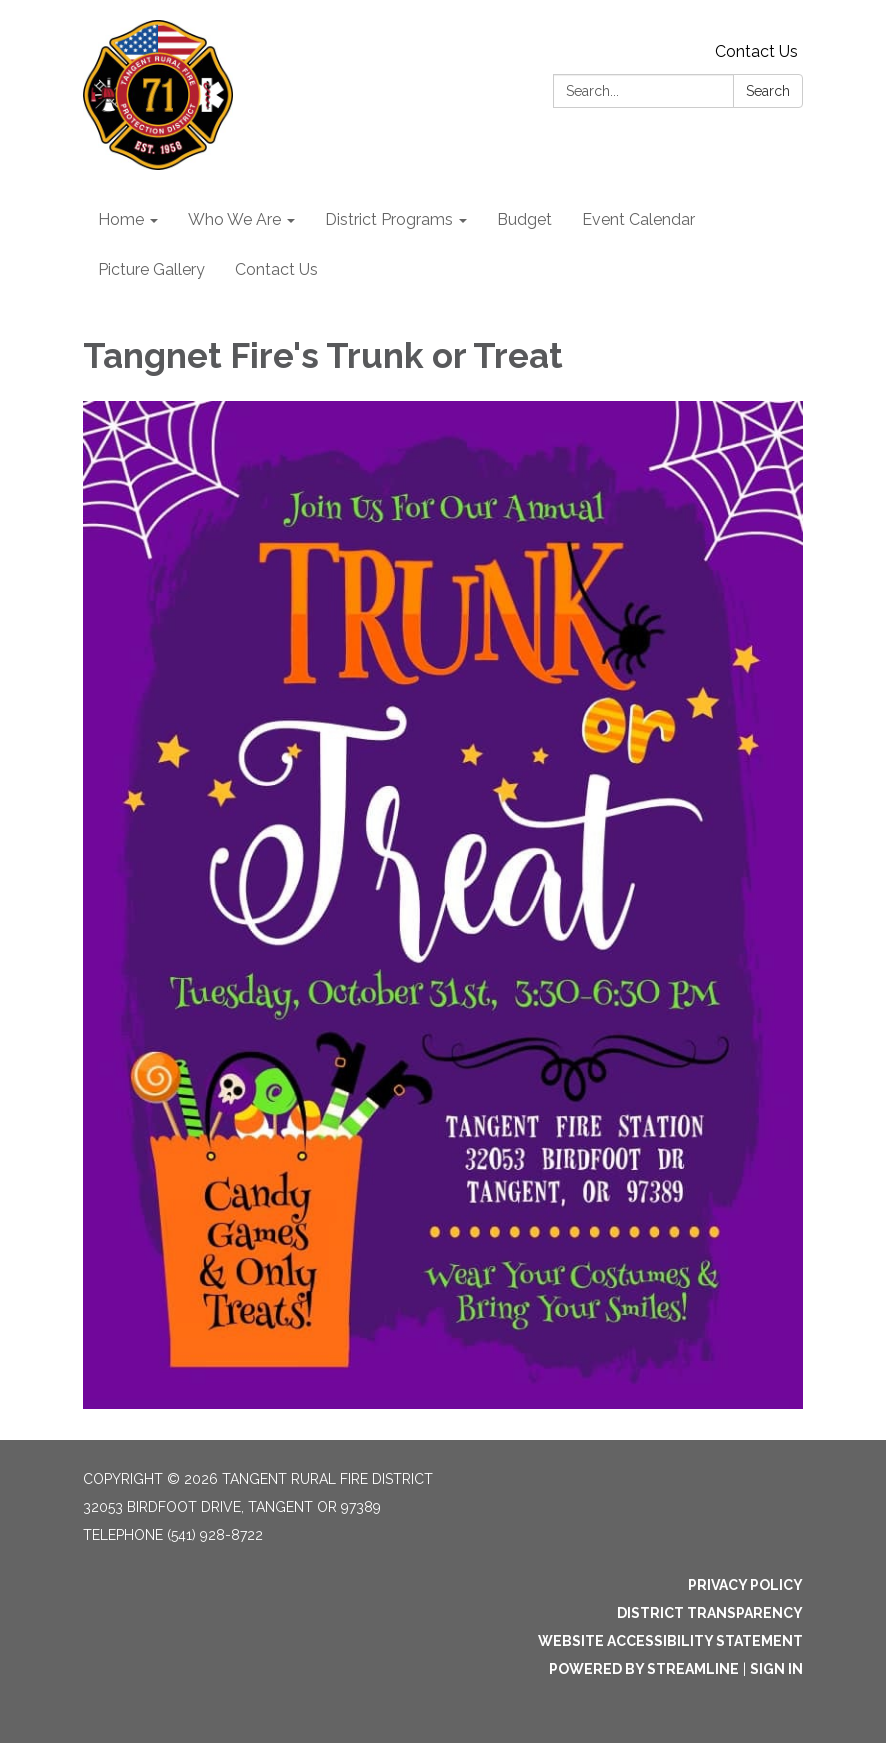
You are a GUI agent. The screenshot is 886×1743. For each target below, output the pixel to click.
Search (768, 91)
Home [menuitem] (121, 219)
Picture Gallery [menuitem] (151, 269)
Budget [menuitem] (524, 219)
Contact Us (756, 51)
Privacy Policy (745, 1585)
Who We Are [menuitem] (234, 219)
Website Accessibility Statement (670, 1641)
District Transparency (710, 1613)
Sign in (776, 1669)
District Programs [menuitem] (389, 219)
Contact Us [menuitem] (276, 269)
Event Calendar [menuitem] (638, 219)
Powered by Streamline (644, 1669)
